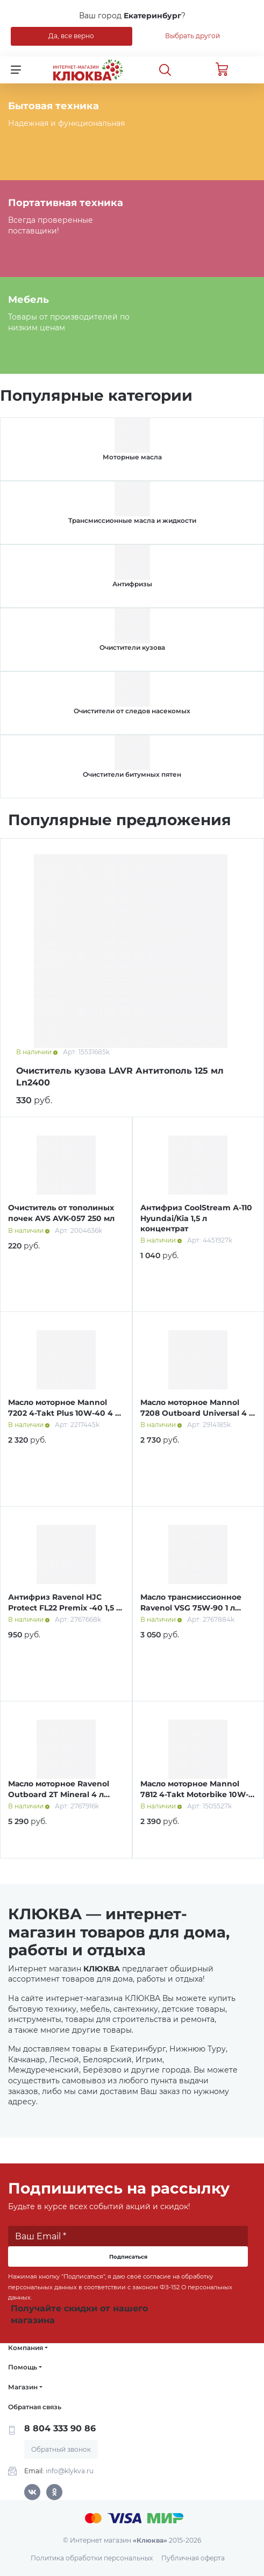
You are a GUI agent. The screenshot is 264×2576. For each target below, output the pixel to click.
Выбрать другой (192, 36)
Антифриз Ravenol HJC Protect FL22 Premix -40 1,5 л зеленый (64, 1607)
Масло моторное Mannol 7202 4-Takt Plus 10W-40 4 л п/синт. (64, 1412)
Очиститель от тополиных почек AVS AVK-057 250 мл (61, 1213)
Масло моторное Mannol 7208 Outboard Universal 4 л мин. (197, 1412)
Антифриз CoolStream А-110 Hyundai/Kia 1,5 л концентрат (196, 1218)
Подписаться (128, 2256)
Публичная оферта (193, 2558)
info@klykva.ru (70, 2471)
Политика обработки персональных (92, 2558)
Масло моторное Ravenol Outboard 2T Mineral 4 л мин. (58, 1794)
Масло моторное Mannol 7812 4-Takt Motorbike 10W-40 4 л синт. (194, 1794)
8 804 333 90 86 (60, 2428)
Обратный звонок (61, 2449)
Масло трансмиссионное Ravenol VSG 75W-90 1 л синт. (190, 1607)
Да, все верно (71, 36)
